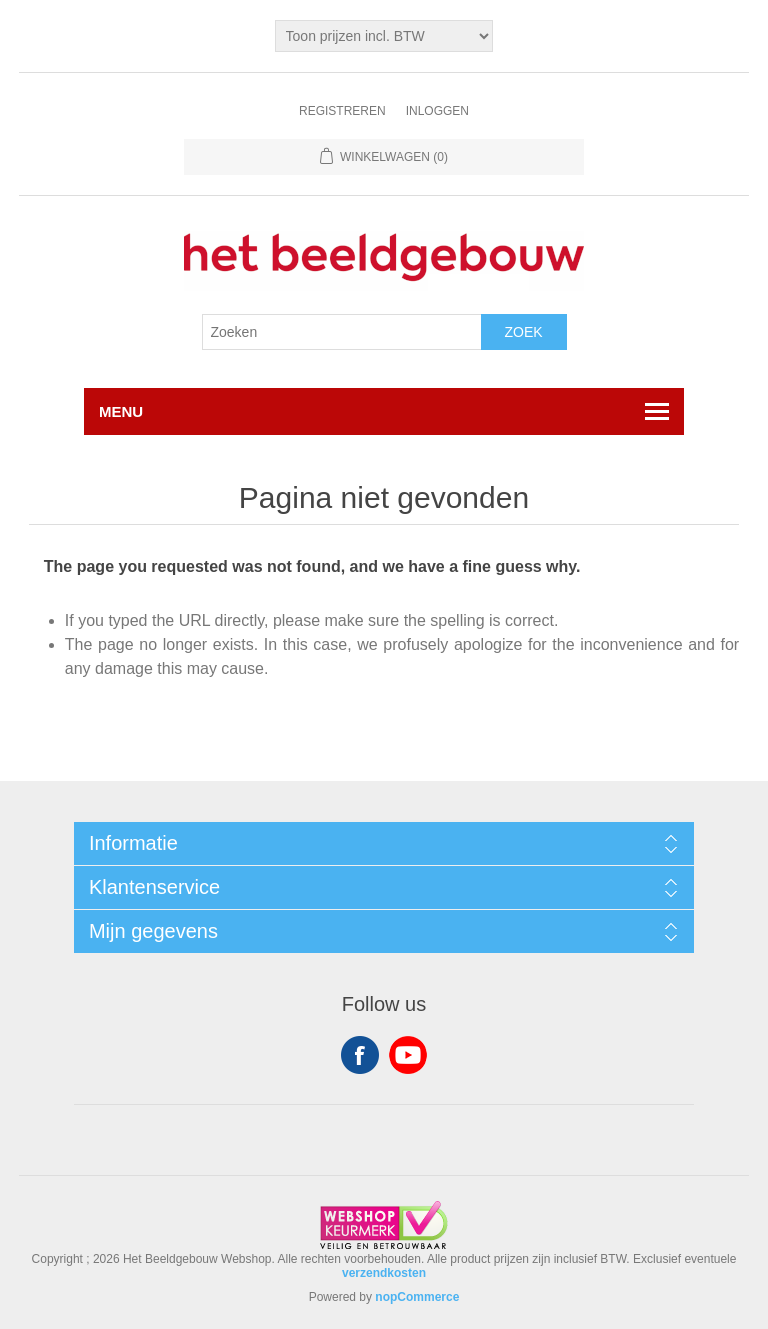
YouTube (408, 1055)
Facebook (360, 1055)
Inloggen (437, 111)
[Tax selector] (384, 36)
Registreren (342, 111)
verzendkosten (384, 1273)
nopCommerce (417, 1297)
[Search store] (342, 332)
